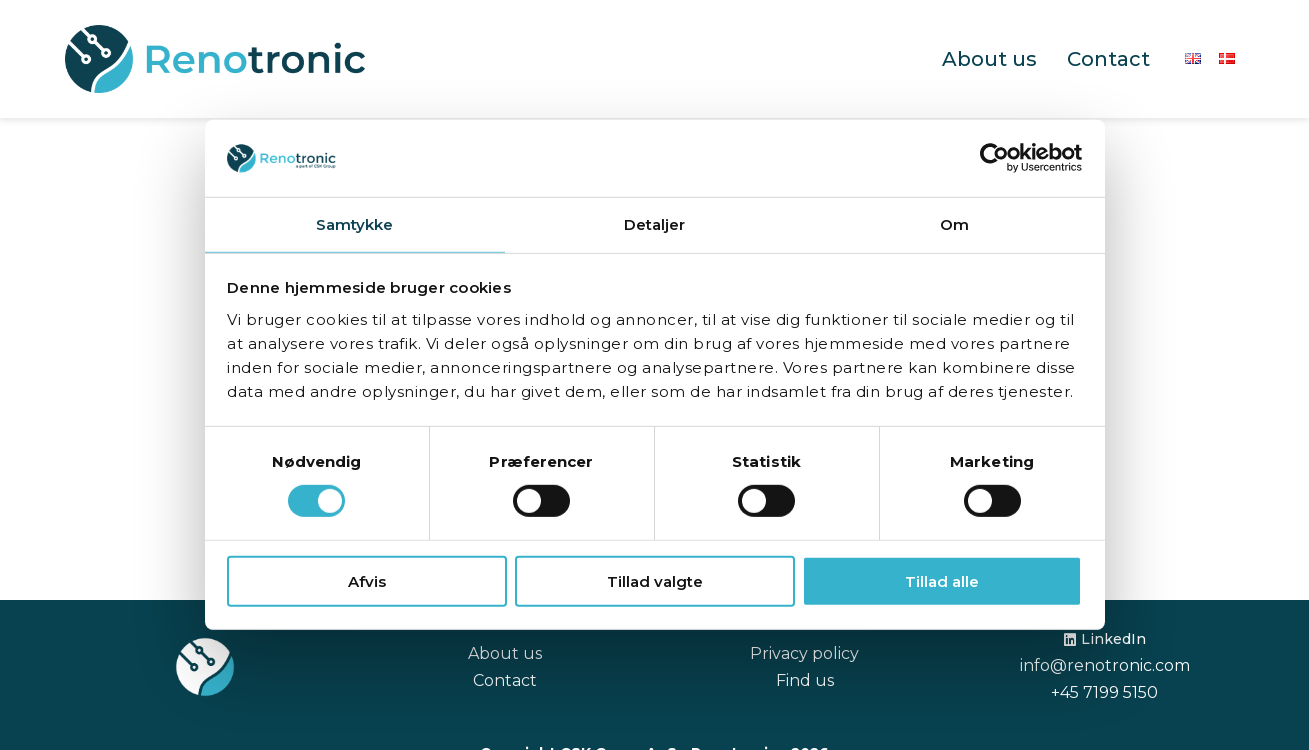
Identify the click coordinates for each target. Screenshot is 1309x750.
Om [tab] (954, 224)
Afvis (367, 580)
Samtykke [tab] (355, 224)
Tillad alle (942, 580)
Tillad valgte (655, 580)
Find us (805, 680)
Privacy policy (804, 653)
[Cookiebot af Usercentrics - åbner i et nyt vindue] (994, 158)
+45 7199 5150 (1104, 692)
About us (989, 59)
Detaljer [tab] (655, 224)
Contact (1108, 59)
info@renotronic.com (1105, 665)
